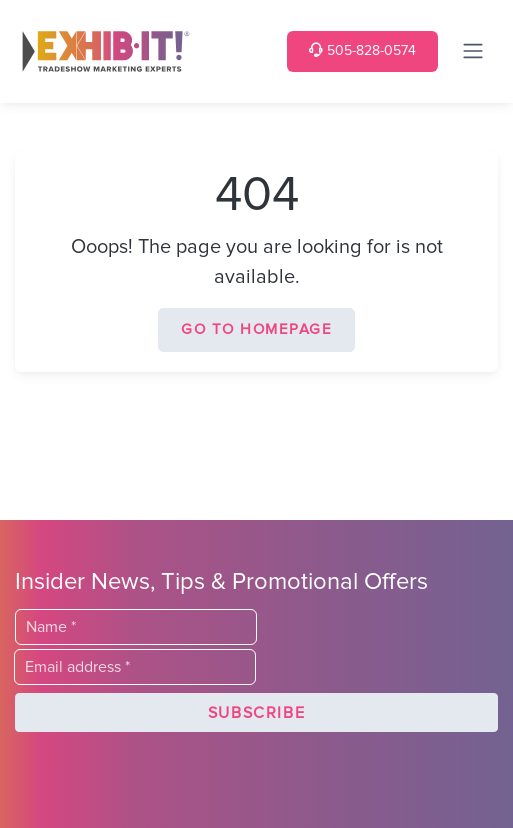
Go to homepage (256, 329)
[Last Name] (136, 627)
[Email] (135, 667)
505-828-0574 (362, 50)
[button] (256, 713)
